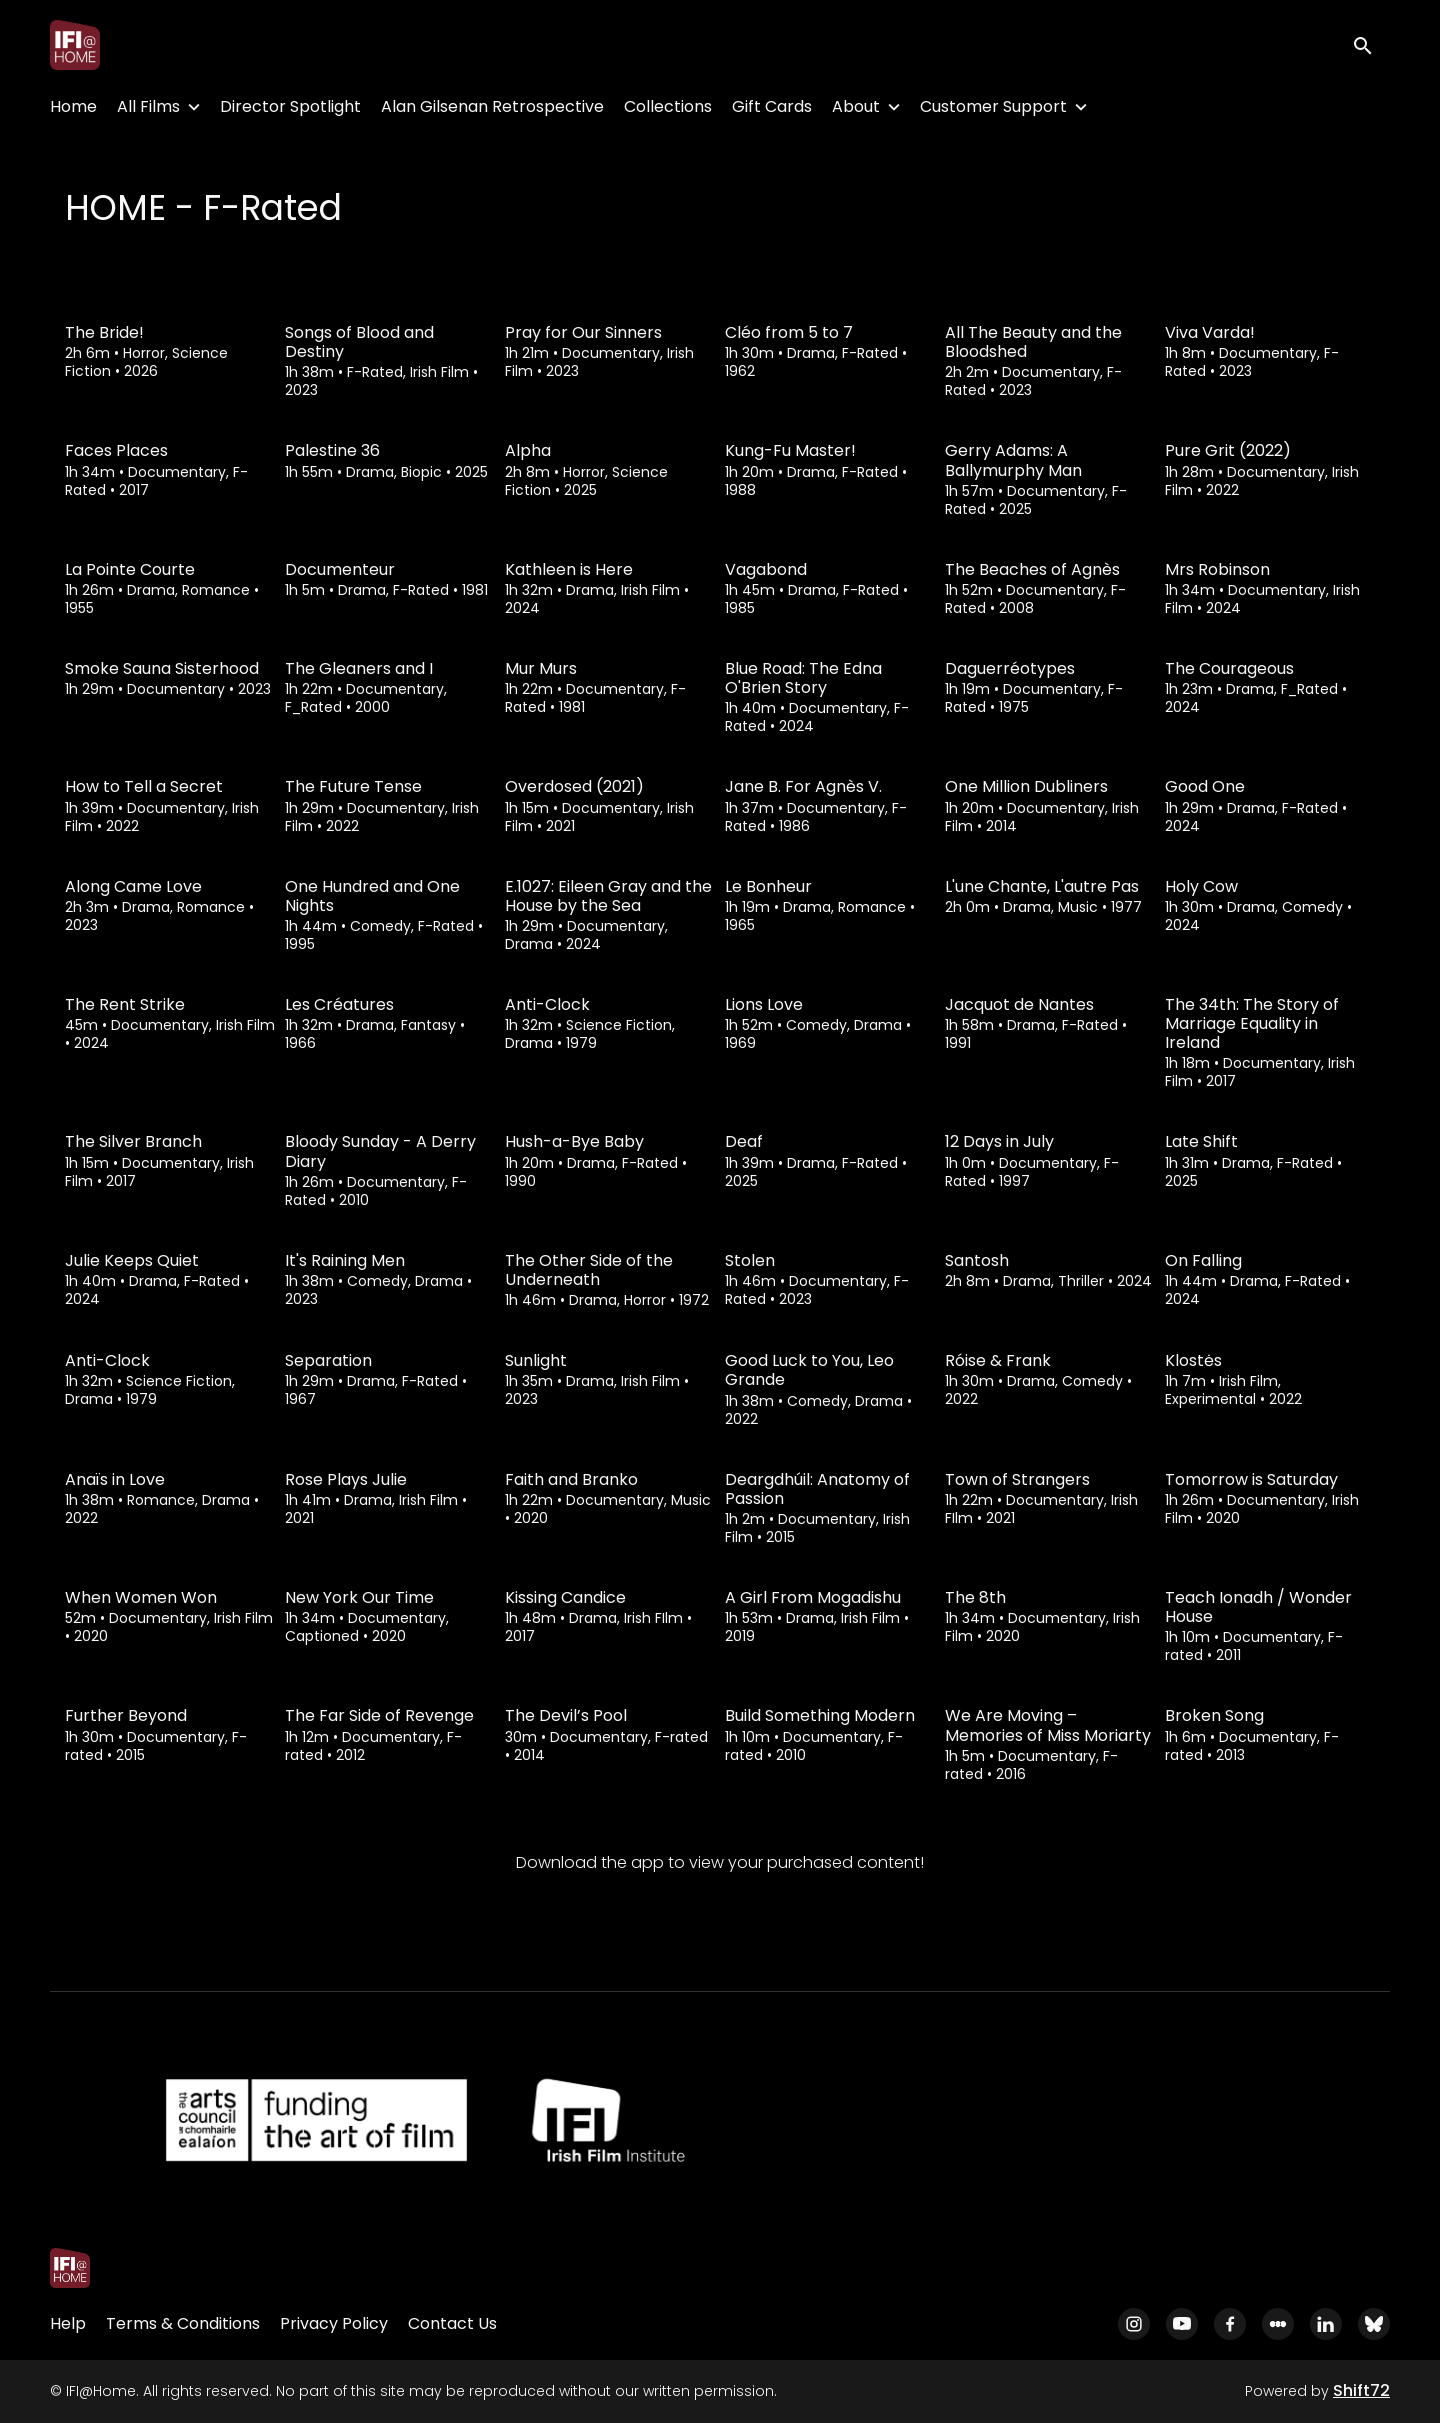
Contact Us (452, 2323)
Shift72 (1361, 2390)
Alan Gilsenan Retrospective (492, 106)
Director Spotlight (290, 106)
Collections (668, 106)
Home (73, 106)
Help (68, 2323)
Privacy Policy (334, 2323)
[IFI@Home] (70, 2268)
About (856, 106)
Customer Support (993, 106)
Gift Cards (772, 106)
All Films (148, 106)
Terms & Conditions (183, 2323)
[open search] (1372, 44)
